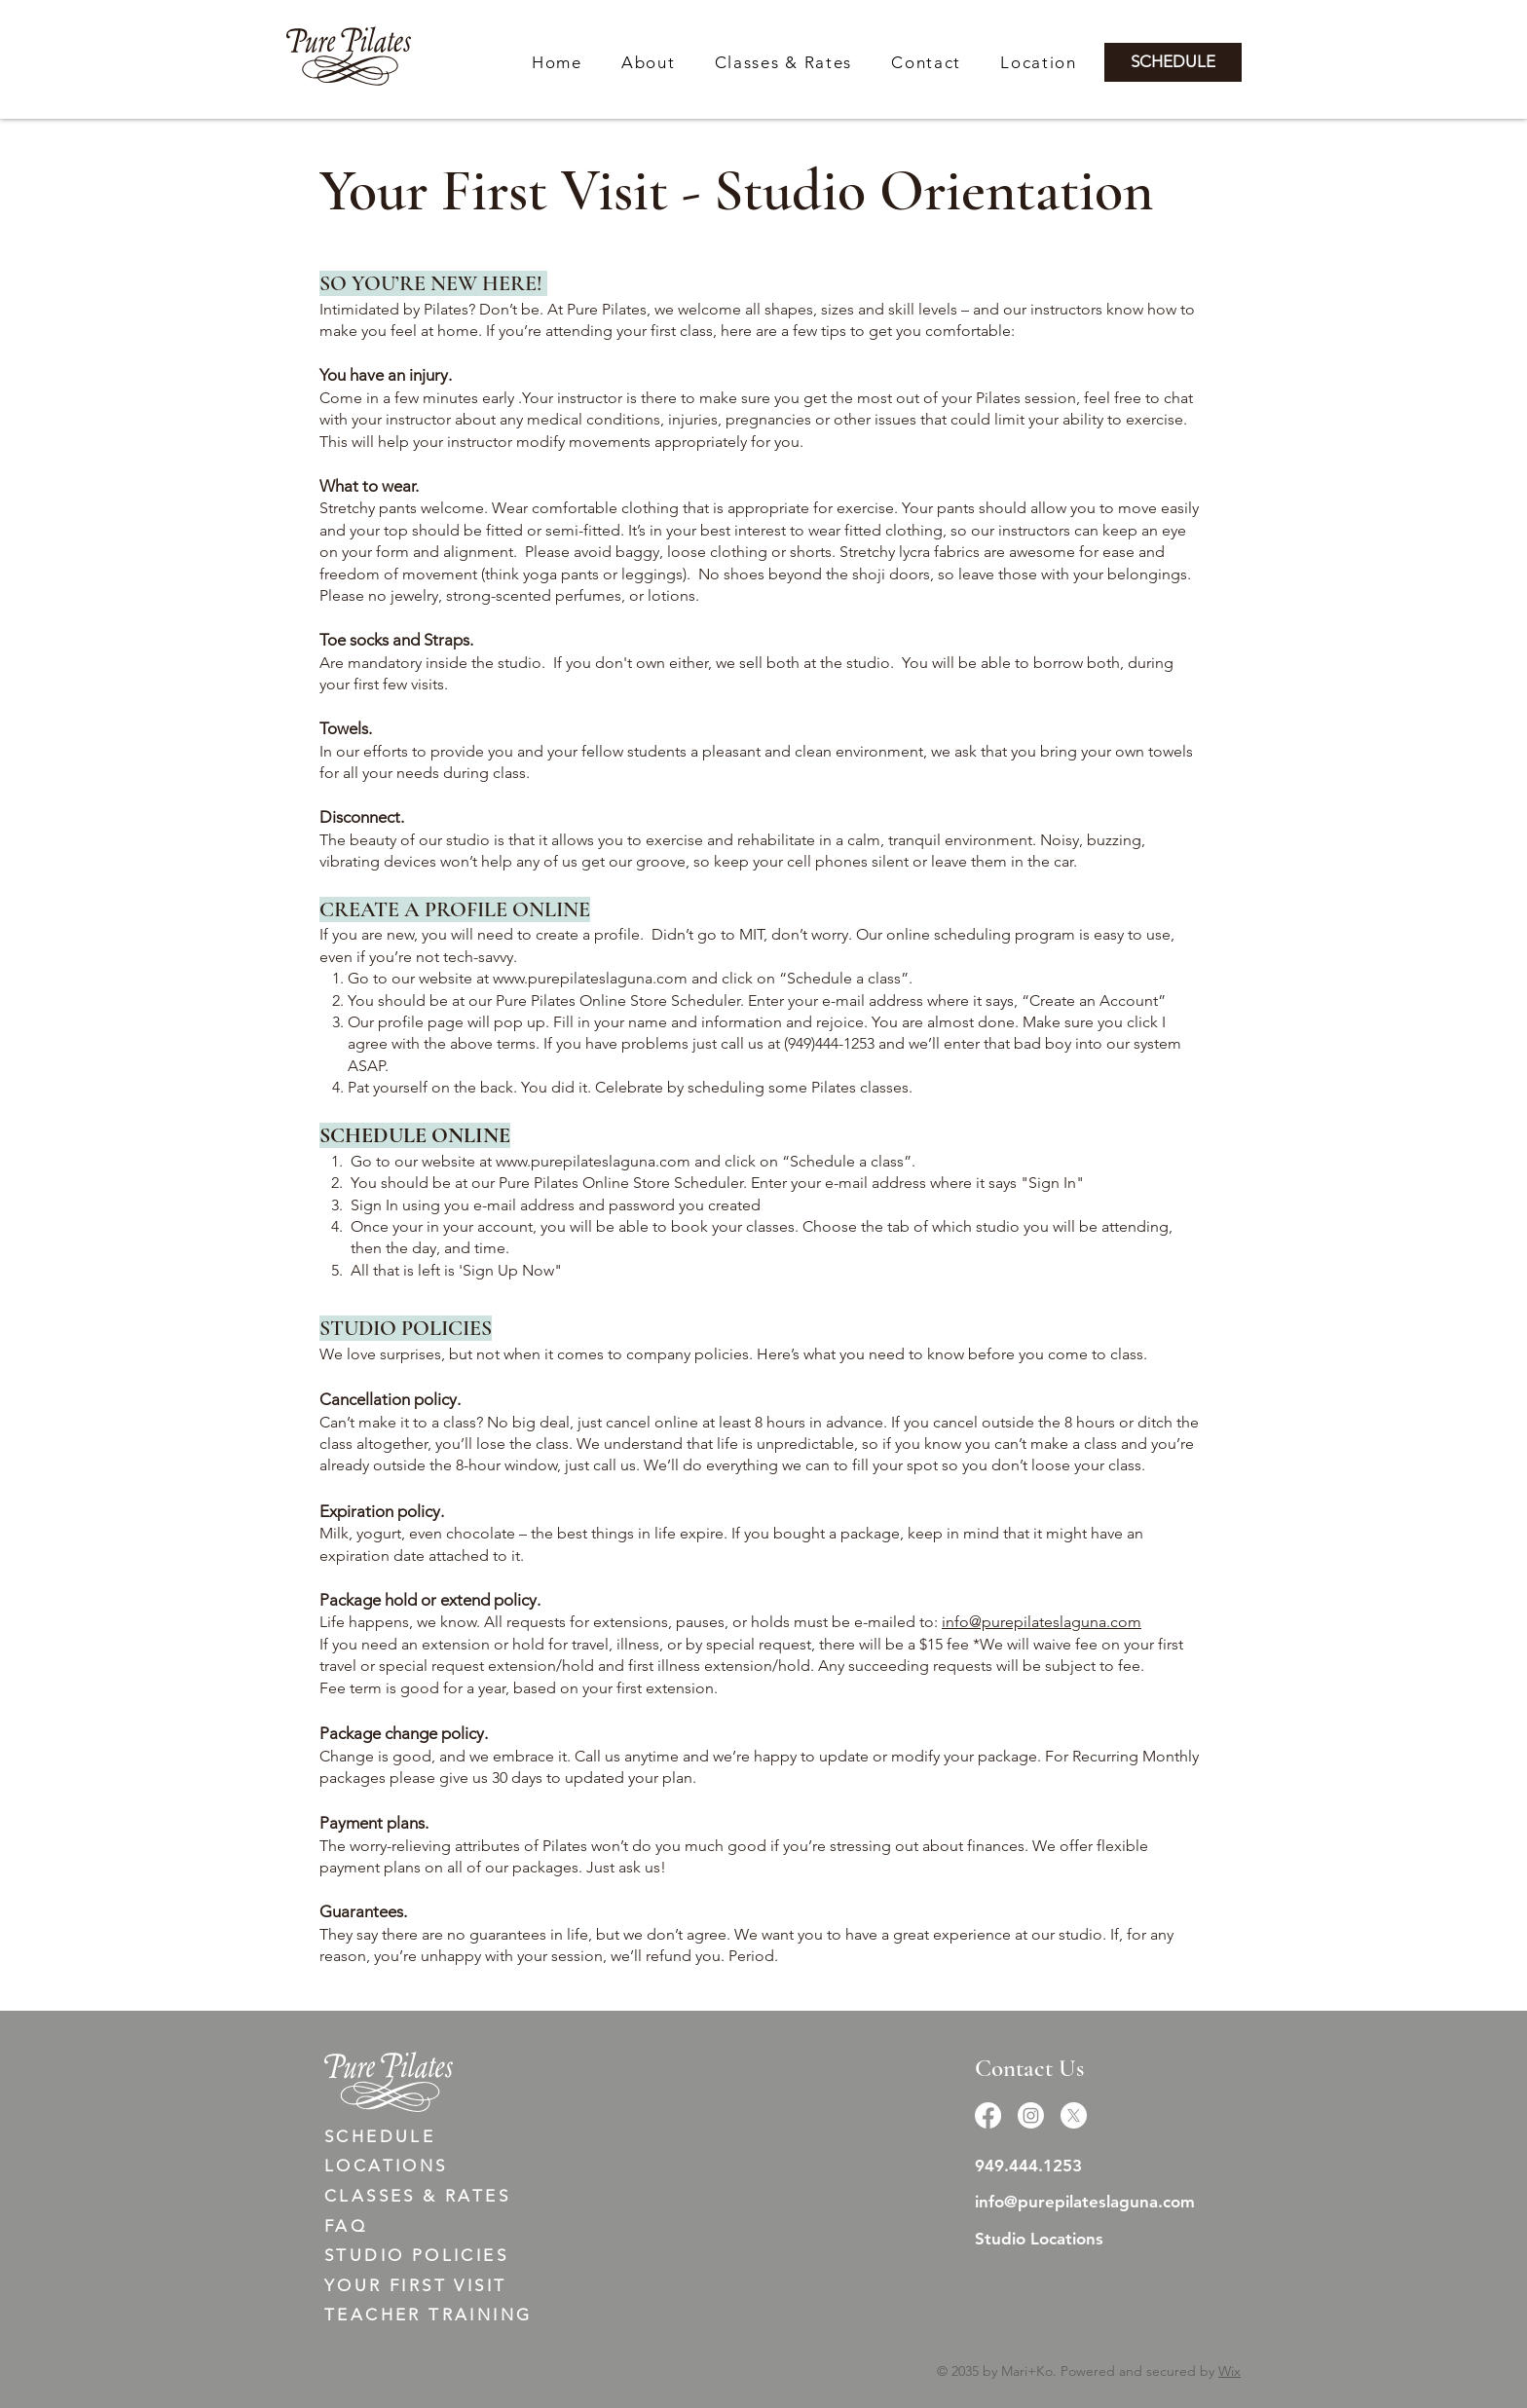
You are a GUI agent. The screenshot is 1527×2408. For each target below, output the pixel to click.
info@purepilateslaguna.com (1041, 1621)
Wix (1229, 2371)
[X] (1074, 2115)
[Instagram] (1031, 2115)
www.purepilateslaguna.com (590, 978)
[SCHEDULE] (1173, 62)
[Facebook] (988, 2115)
